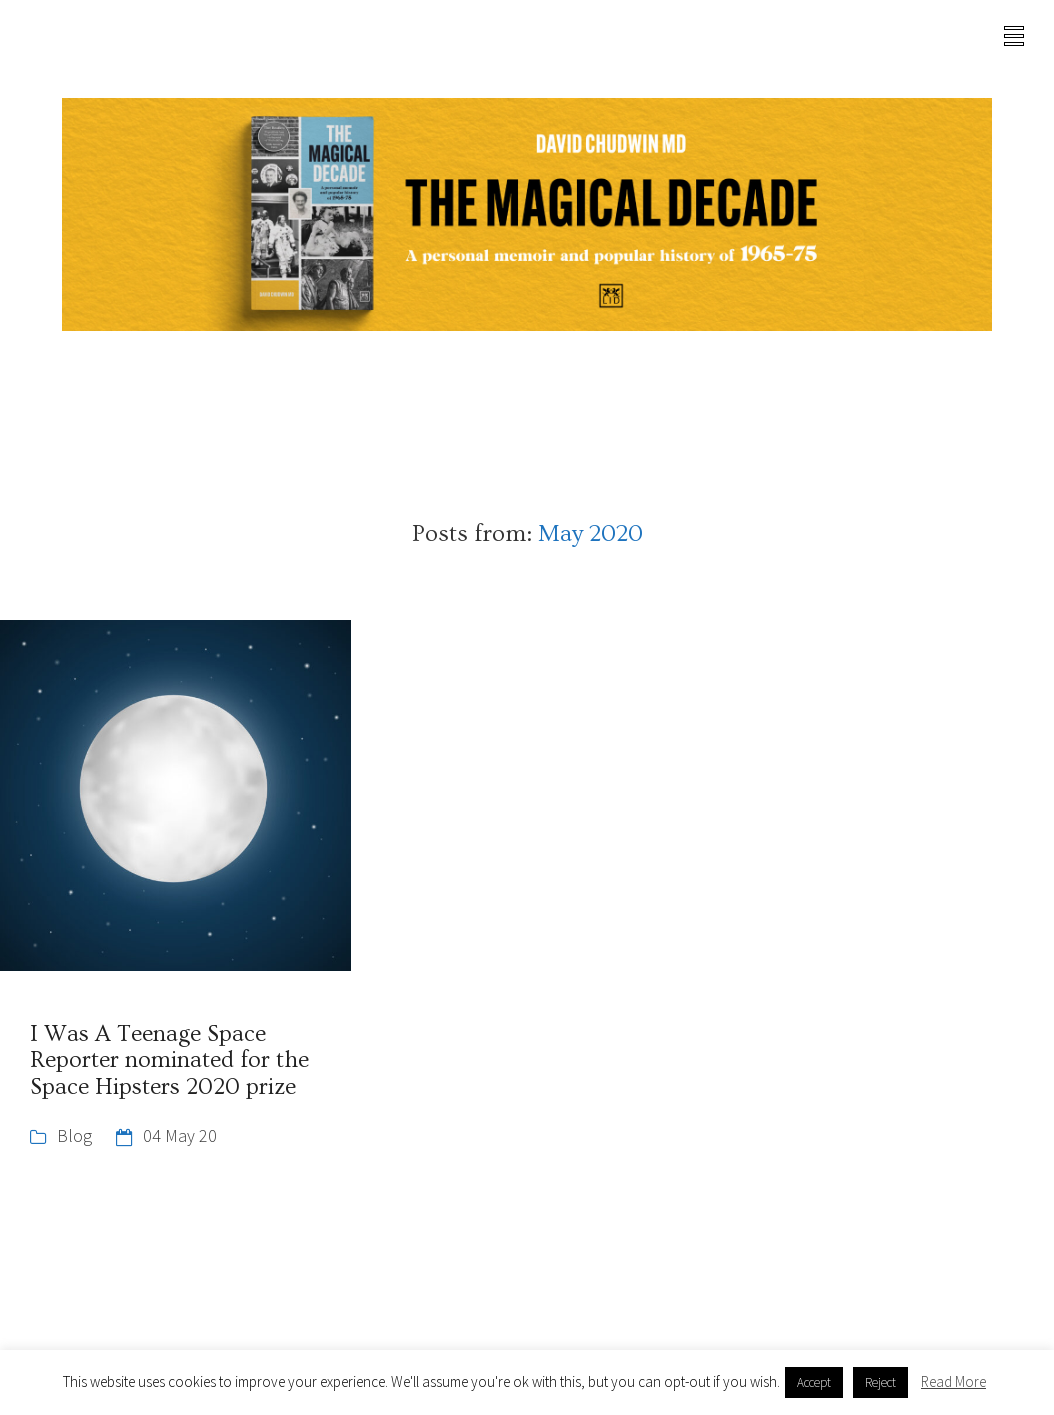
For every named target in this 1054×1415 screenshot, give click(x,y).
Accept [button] (814, 1382)
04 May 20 (180, 1135)
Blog (74, 1135)
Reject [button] (880, 1382)
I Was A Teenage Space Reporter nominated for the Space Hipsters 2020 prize (169, 1060)
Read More (953, 1381)
